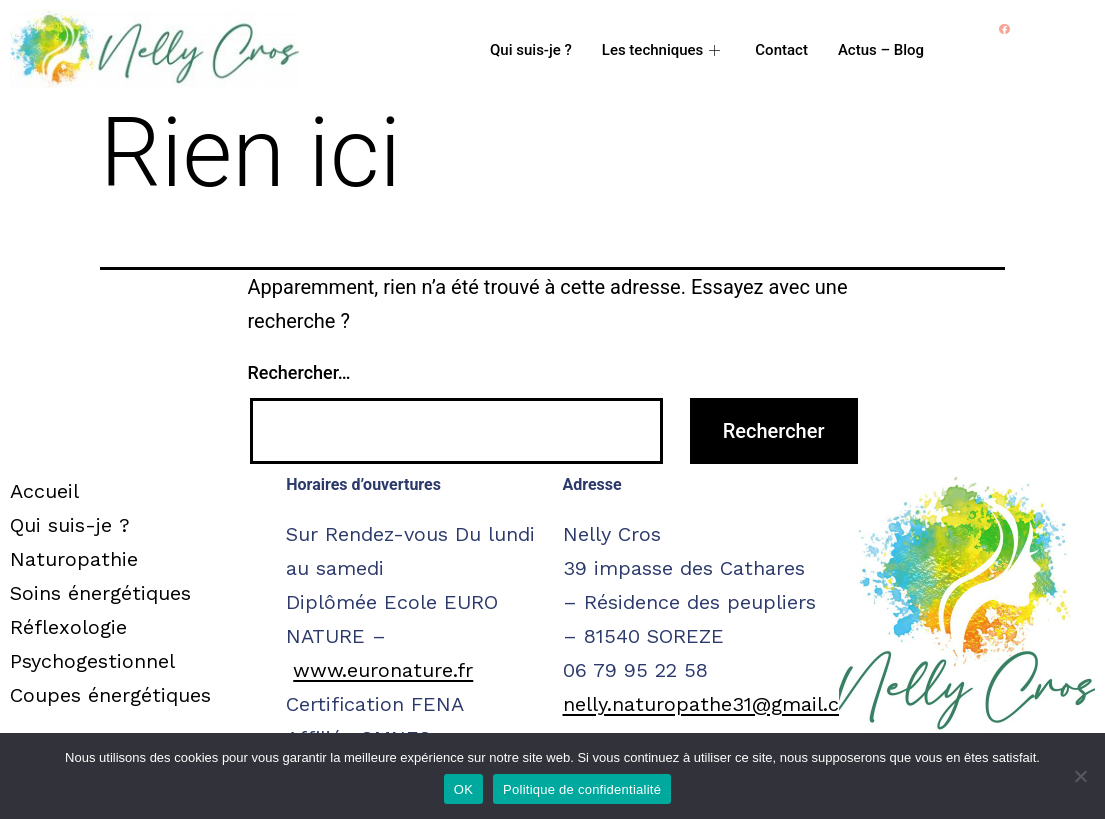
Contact (781, 50)
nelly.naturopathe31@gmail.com (716, 704)
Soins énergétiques (100, 593)
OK (463, 789)
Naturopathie (74, 559)
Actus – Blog (881, 50)
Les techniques (664, 50)
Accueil (44, 491)
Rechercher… (299, 372)
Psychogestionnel (92, 661)
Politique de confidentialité (582, 789)
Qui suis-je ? (531, 50)
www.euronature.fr (383, 670)
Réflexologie (68, 627)
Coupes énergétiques (110, 695)
